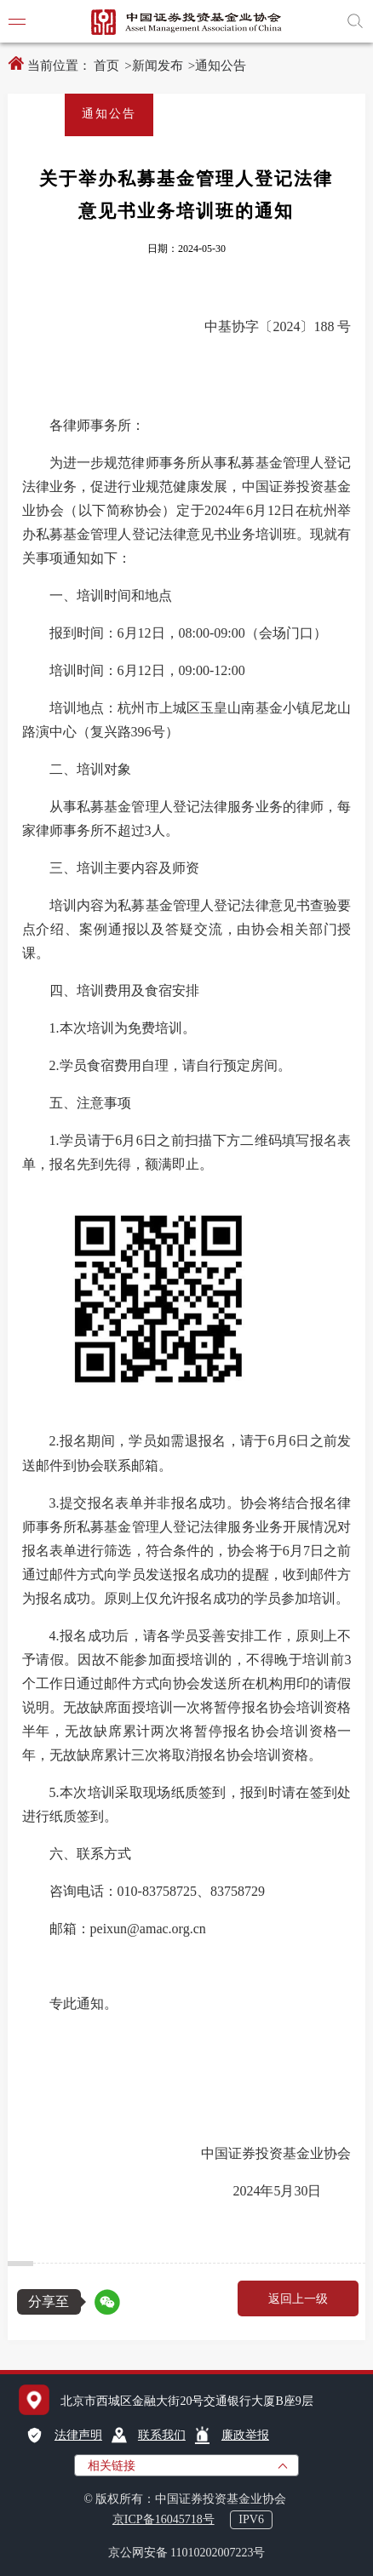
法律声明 (78, 2435)
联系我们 (162, 2435)
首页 (106, 65)
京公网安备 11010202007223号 (187, 2552)
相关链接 (111, 2465)
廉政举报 (245, 2435)
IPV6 (251, 2519)
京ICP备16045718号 (163, 2519)
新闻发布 (157, 65)
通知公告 (220, 65)
